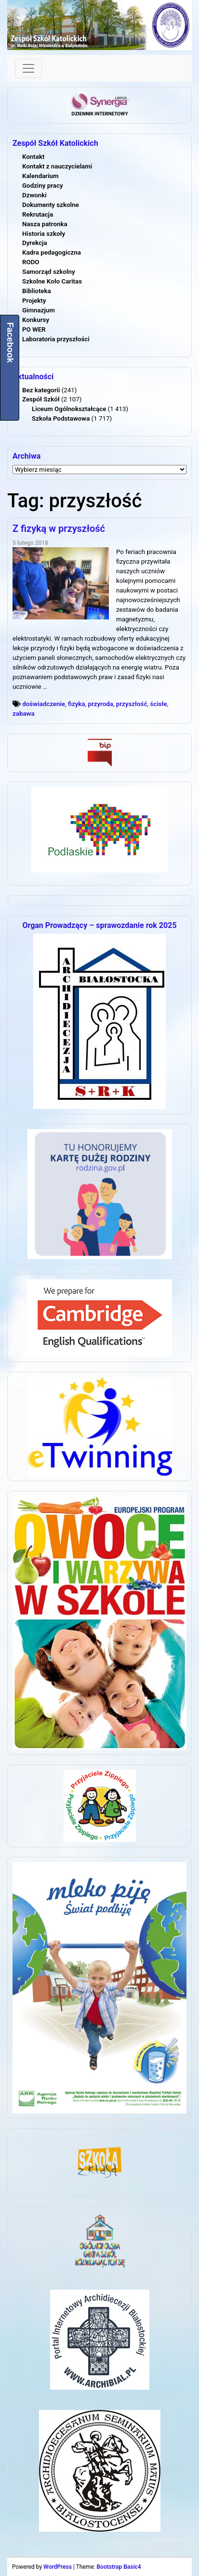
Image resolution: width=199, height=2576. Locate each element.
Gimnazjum (38, 310)
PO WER (34, 329)
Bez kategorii (41, 390)
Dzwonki (34, 195)
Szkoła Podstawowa (61, 418)
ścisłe (158, 704)
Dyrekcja (34, 242)
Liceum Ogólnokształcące (69, 408)
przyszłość (131, 704)
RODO (31, 262)
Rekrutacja (37, 214)
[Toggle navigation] (28, 68)
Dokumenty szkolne (50, 204)
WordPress (57, 2566)
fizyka (76, 704)
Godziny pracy (42, 185)
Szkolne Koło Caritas (52, 281)
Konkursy (35, 319)
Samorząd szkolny (48, 271)
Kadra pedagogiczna (51, 252)
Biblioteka (36, 291)
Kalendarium (40, 176)
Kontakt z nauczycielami (57, 166)
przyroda (100, 704)
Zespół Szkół (41, 399)
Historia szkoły (43, 233)
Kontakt (33, 156)
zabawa (24, 713)
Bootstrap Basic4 (118, 2566)
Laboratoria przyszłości (56, 339)
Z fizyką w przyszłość (59, 528)
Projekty (34, 300)
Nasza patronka (44, 224)
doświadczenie (43, 704)
